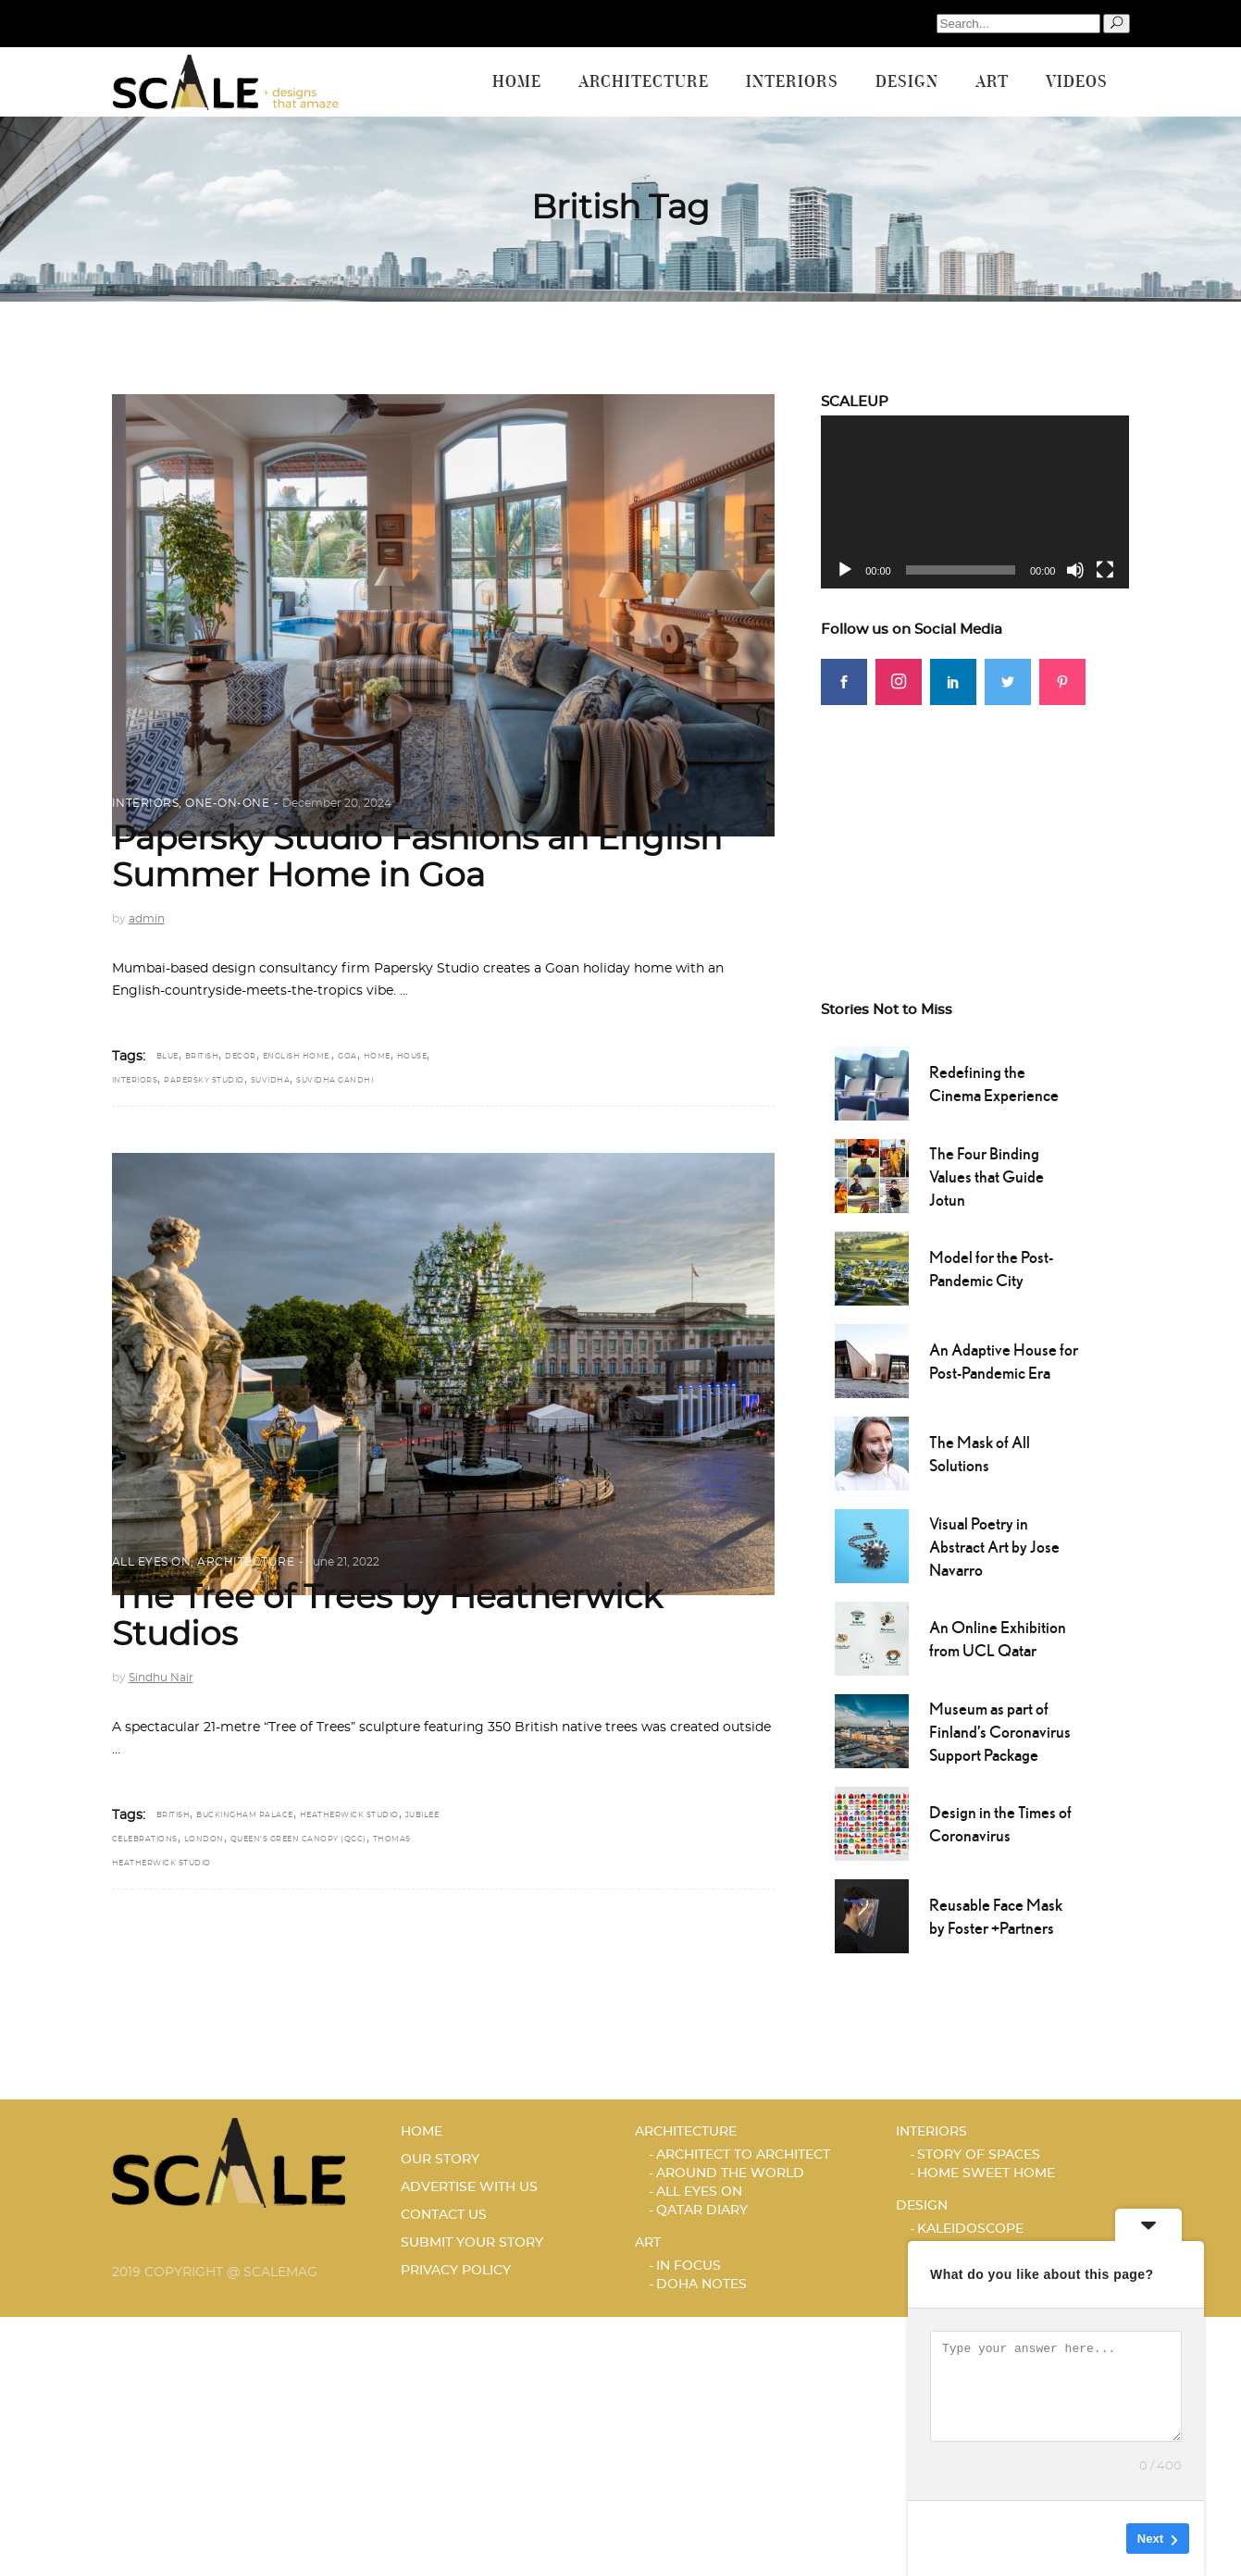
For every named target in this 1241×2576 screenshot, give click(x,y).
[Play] (845, 570)
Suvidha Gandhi (334, 1080)
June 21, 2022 (343, 1561)
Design (922, 2205)
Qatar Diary (702, 2210)
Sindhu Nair (161, 1677)
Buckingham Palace (244, 1815)
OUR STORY (440, 2159)
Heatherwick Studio (349, 1815)
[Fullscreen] (1105, 570)
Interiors (146, 803)
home (377, 1056)
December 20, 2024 (336, 803)
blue (167, 1056)
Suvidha (271, 1080)
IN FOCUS (688, 2266)
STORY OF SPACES (978, 2155)
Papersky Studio (204, 1080)
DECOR (240, 1056)
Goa (347, 1056)
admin (147, 918)
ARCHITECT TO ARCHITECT (743, 2155)
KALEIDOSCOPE (970, 2229)
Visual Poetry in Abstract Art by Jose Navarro (994, 1546)
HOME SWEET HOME (986, 2173)
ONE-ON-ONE (227, 803)
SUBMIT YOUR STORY (472, 2242)
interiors (135, 1080)
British (202, 1056)
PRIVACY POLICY (456, 2270)
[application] (975, 501)
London (204, 1839)
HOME (421, 2131)
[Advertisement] (975, 820)
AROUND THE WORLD (730, 2173)
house (412, 1056)
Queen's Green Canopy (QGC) (298, 1839)
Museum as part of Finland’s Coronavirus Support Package (1000, 1732)
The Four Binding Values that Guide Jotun (986, 1176)
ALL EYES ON (152, 1561)
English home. (297, 1056)
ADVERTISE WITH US (469, 2187)
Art (648, 2242)
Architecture (245, 1561)
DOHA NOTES (701, 2284)
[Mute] (1075, 570)
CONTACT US (444, 2215)
